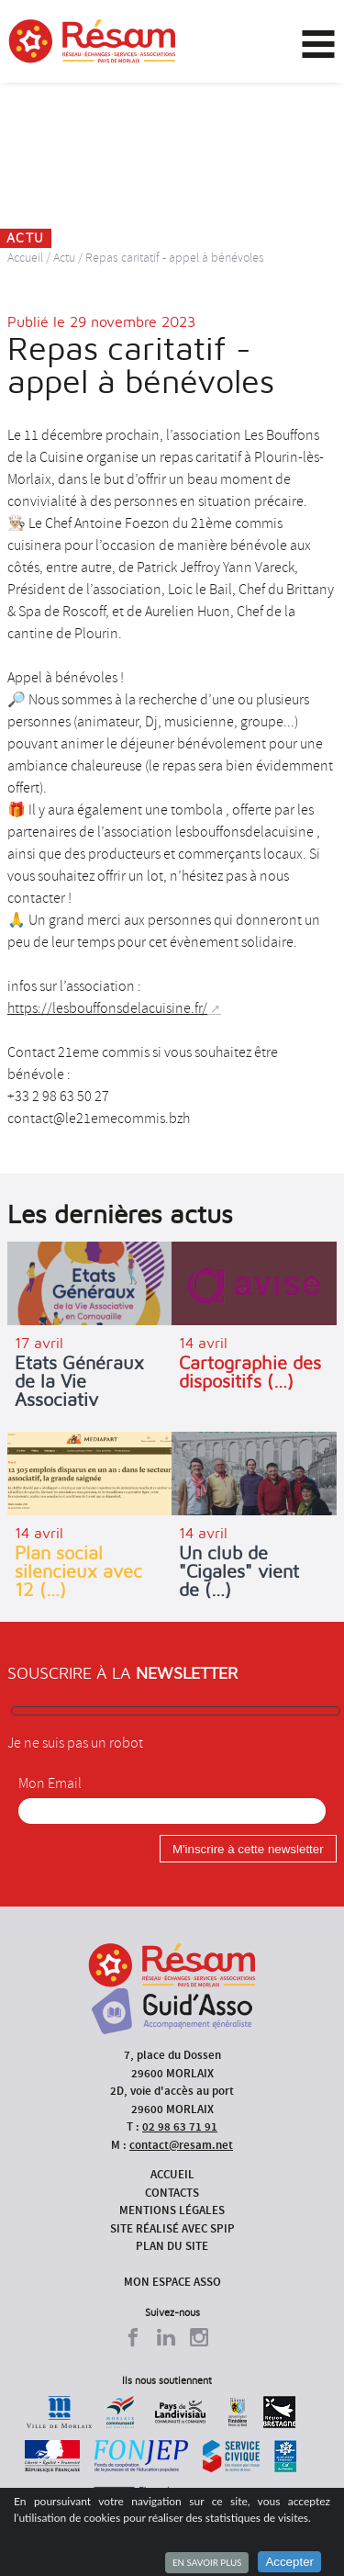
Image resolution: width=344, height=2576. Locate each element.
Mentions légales (172, 2210)
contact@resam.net (181, 2145)
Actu (64, 257)
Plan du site (172, 2246)
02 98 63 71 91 (179, 2126)
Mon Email (50, 1783)
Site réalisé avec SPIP (172, 2228)
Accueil (25, 257)
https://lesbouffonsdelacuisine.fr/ (107, 1008)
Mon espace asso (172, 2281)
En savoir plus (206, 2562)
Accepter (289, 2562)
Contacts (172, 2192)
